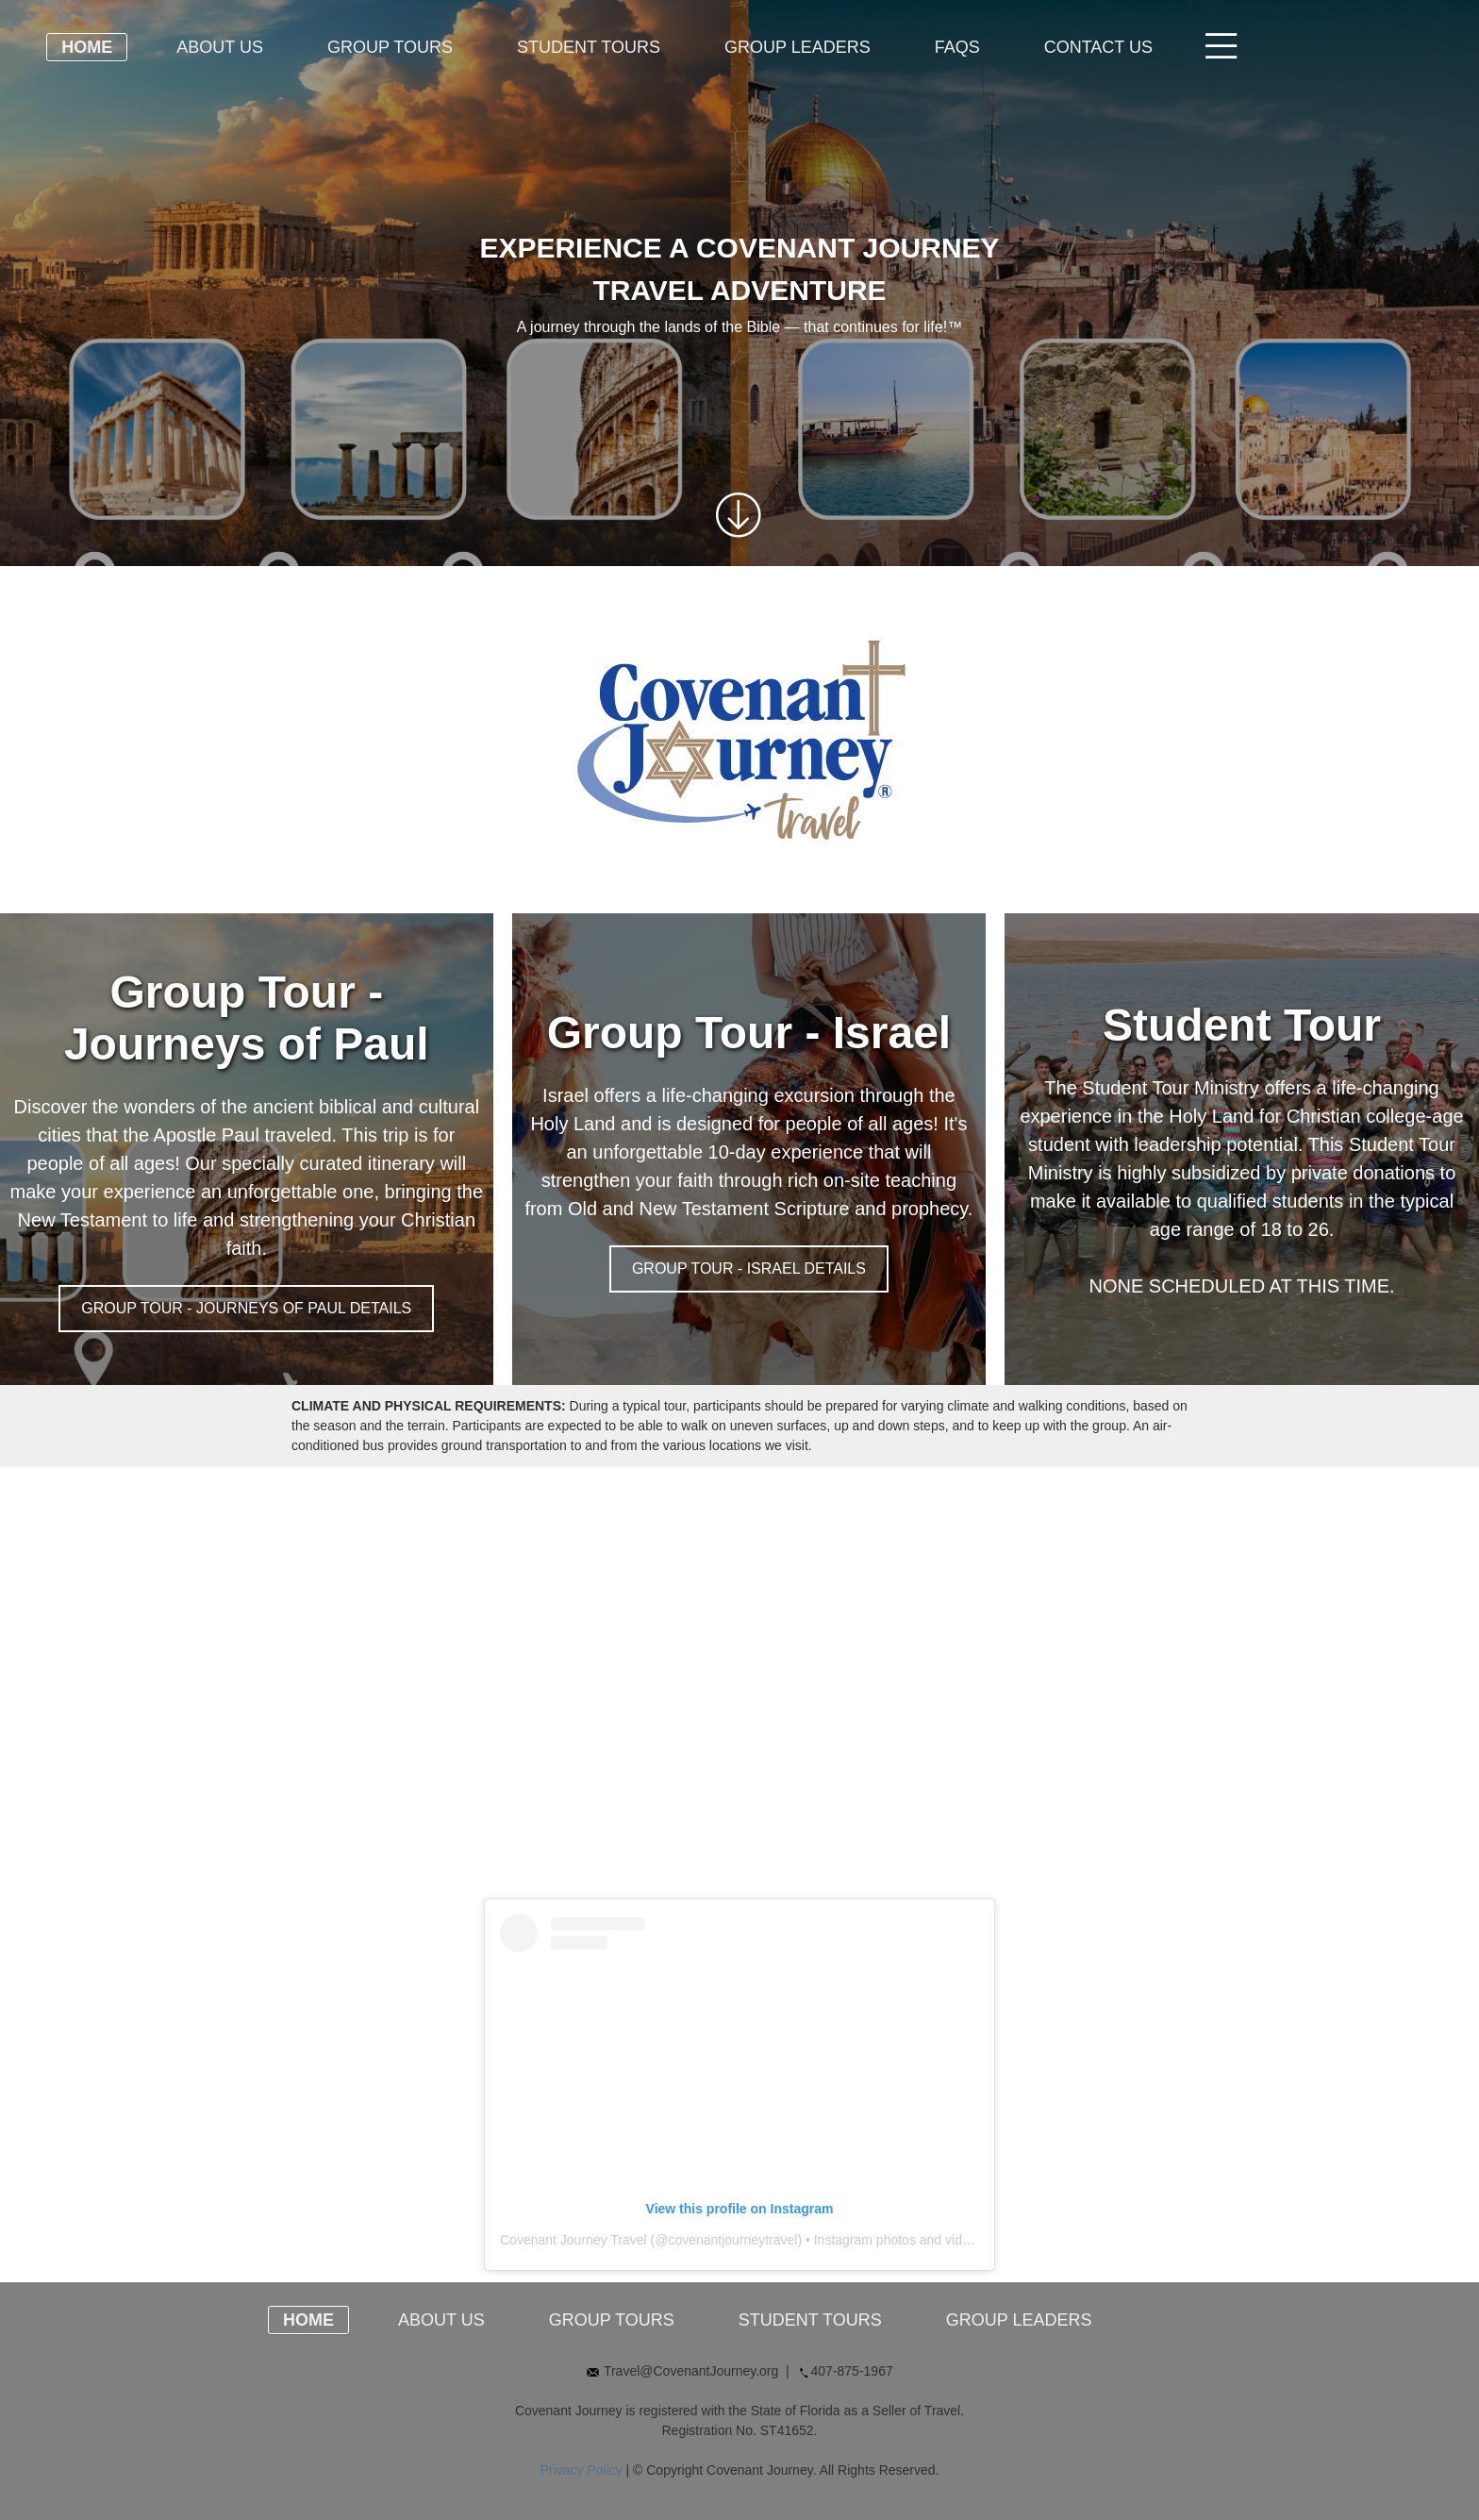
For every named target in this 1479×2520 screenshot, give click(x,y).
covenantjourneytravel (732, 2239)
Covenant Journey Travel (573, 2239)
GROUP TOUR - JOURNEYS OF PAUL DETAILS (246, 1308)
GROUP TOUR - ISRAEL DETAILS (749, 1268)
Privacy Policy (581, 2470)
